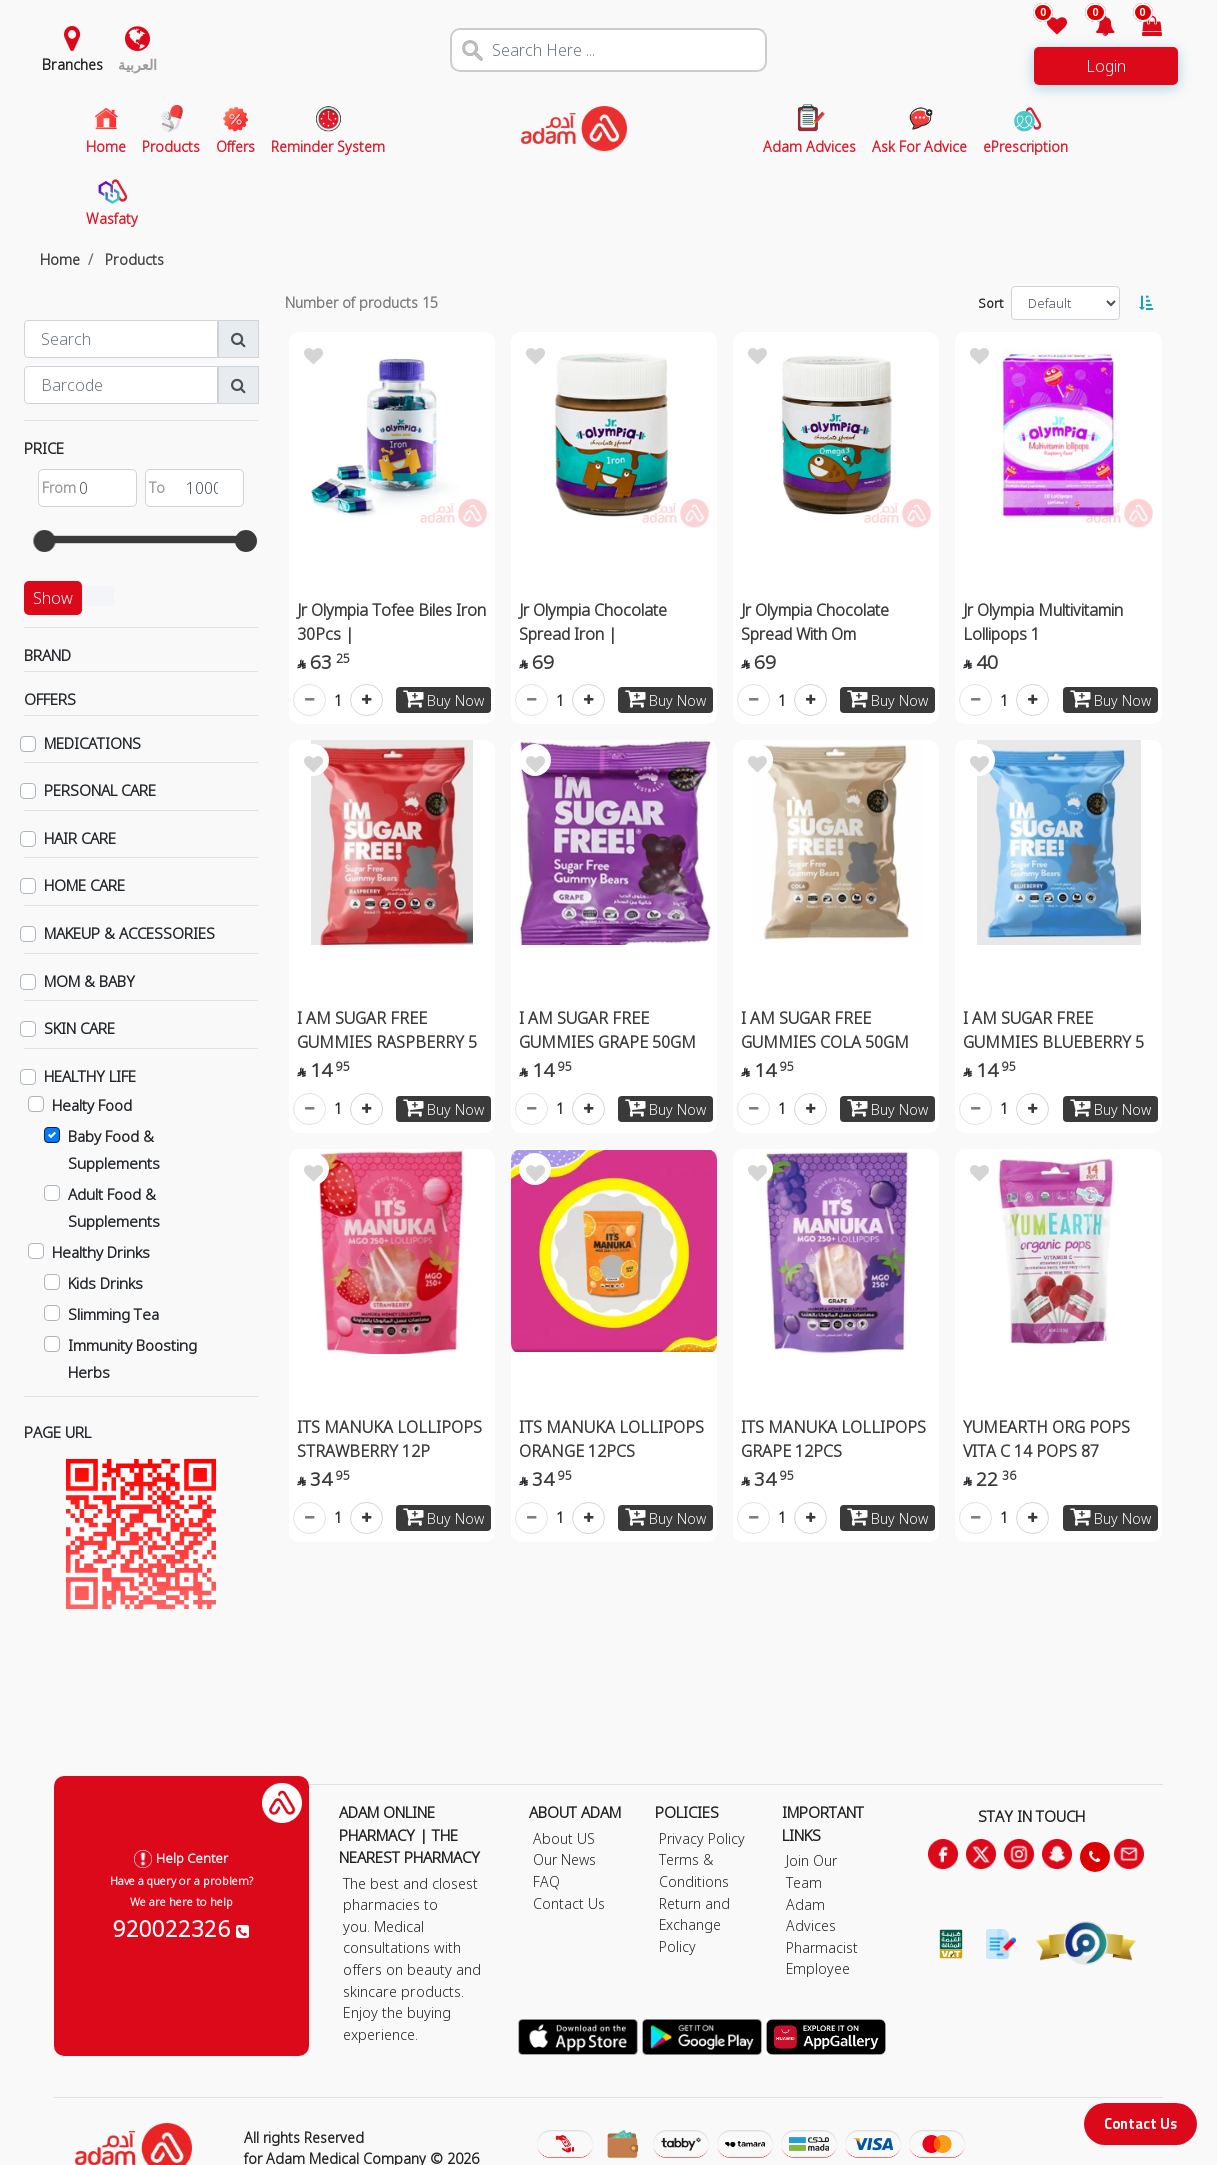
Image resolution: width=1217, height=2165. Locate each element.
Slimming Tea (113, 1314)
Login (1106, 66)
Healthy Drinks (101, 1252)
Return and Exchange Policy (694, 1925)
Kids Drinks (105, 1283)
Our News (564, 1859)
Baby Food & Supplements (114, 1149)
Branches (72, 64)
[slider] (44, 541)
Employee (818, 1968)
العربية (137, 64)
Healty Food (92, 1105)
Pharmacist (822, 1947)
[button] (1092, 27)
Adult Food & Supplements (114, 1207)
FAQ (546, 1881)
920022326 (181, 1928)
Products (134, 259)
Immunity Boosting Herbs (132, 1358)
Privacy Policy (702, 1838)
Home (60, 259)
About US (564, 1838)
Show (53, 598)
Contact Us (1140, 2123)
